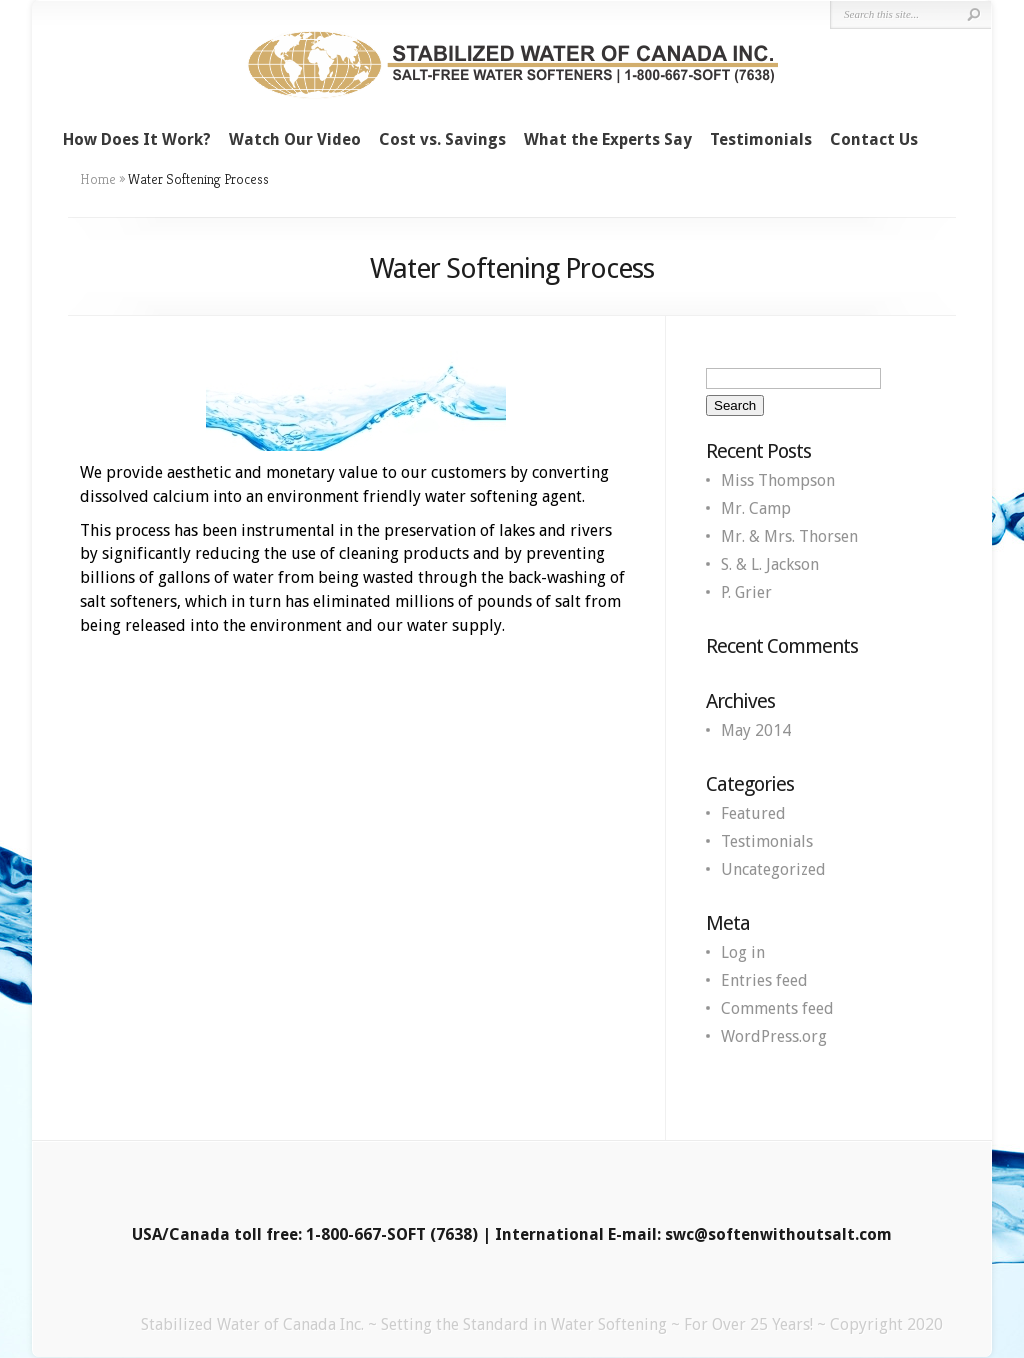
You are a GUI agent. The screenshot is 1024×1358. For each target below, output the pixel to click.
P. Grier (746, 592)
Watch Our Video (295, 139)
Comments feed (777, 1008)
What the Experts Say (608, 139)
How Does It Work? (137, 139)
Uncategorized (773, 869)
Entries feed (764, 980)
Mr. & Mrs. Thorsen (789, 536)
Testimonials (761, 139)
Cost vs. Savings (442, 139)
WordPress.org (774, 1036)
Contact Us (874, 139)
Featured (753, 813)
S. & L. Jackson (770, 564)
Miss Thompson (778, 480)
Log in (743, 952)
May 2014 (756, 730)
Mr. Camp (756, 508)
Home (98, 179)
